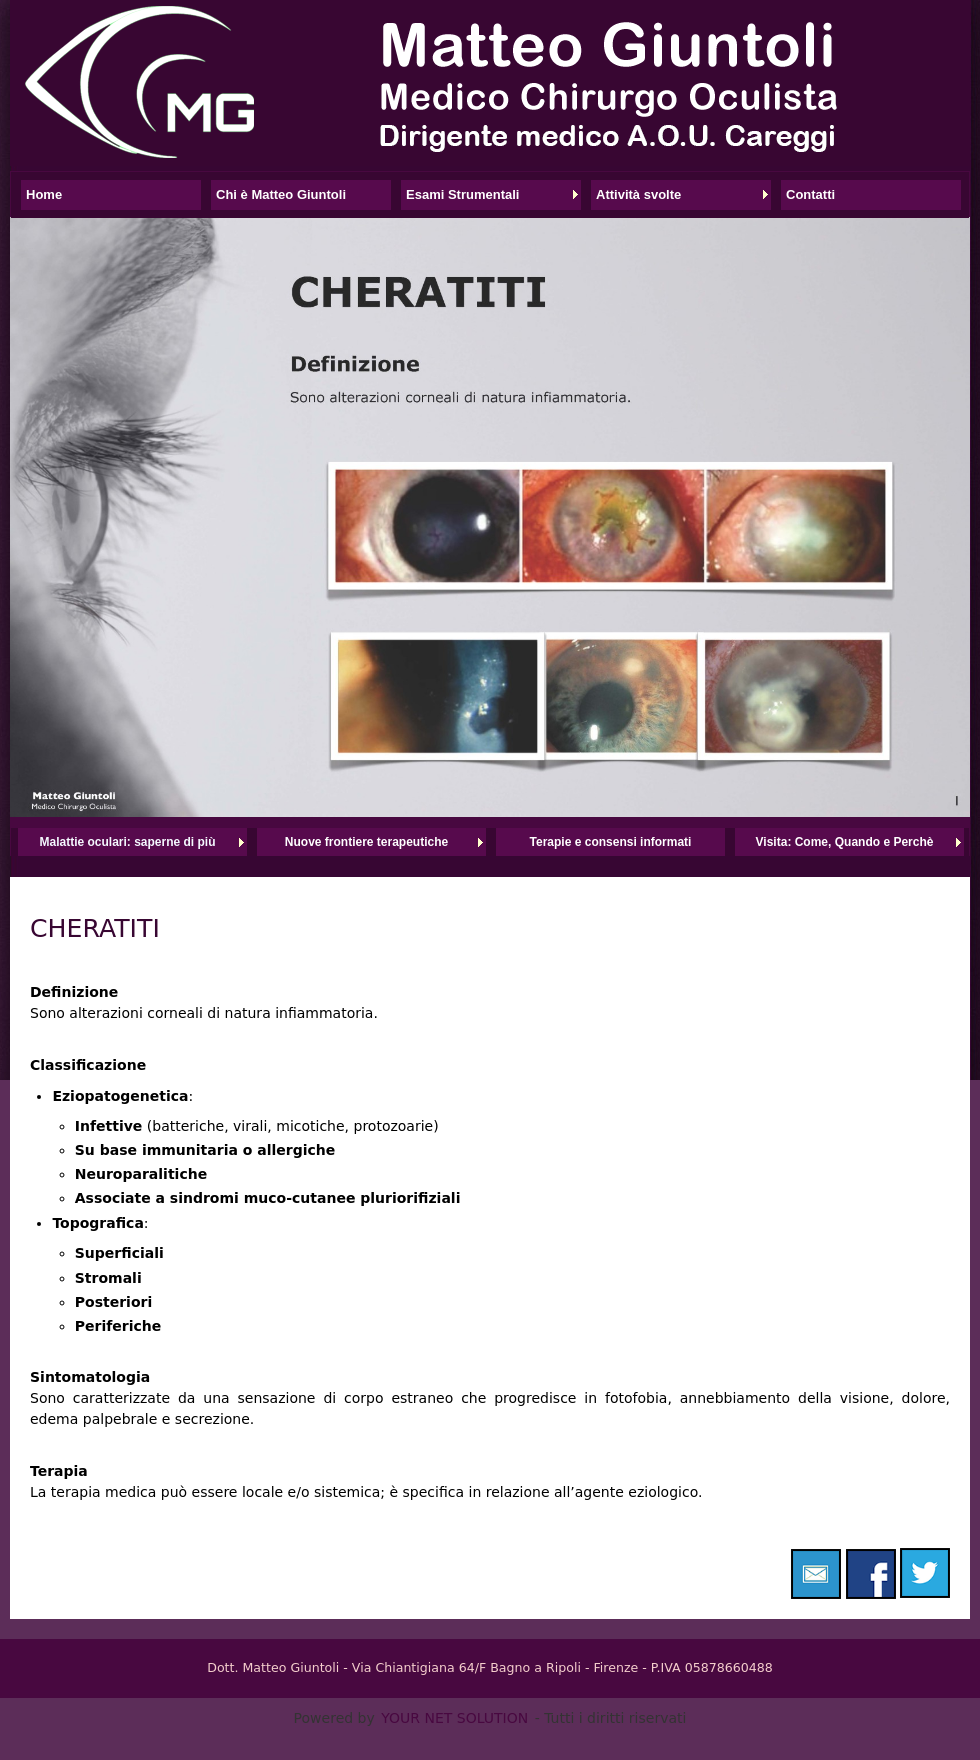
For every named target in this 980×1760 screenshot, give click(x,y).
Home (44, 194)
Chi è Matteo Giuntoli (281, 194)
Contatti (810, 194)
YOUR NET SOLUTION (454, 1718)
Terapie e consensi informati (611, 842)
